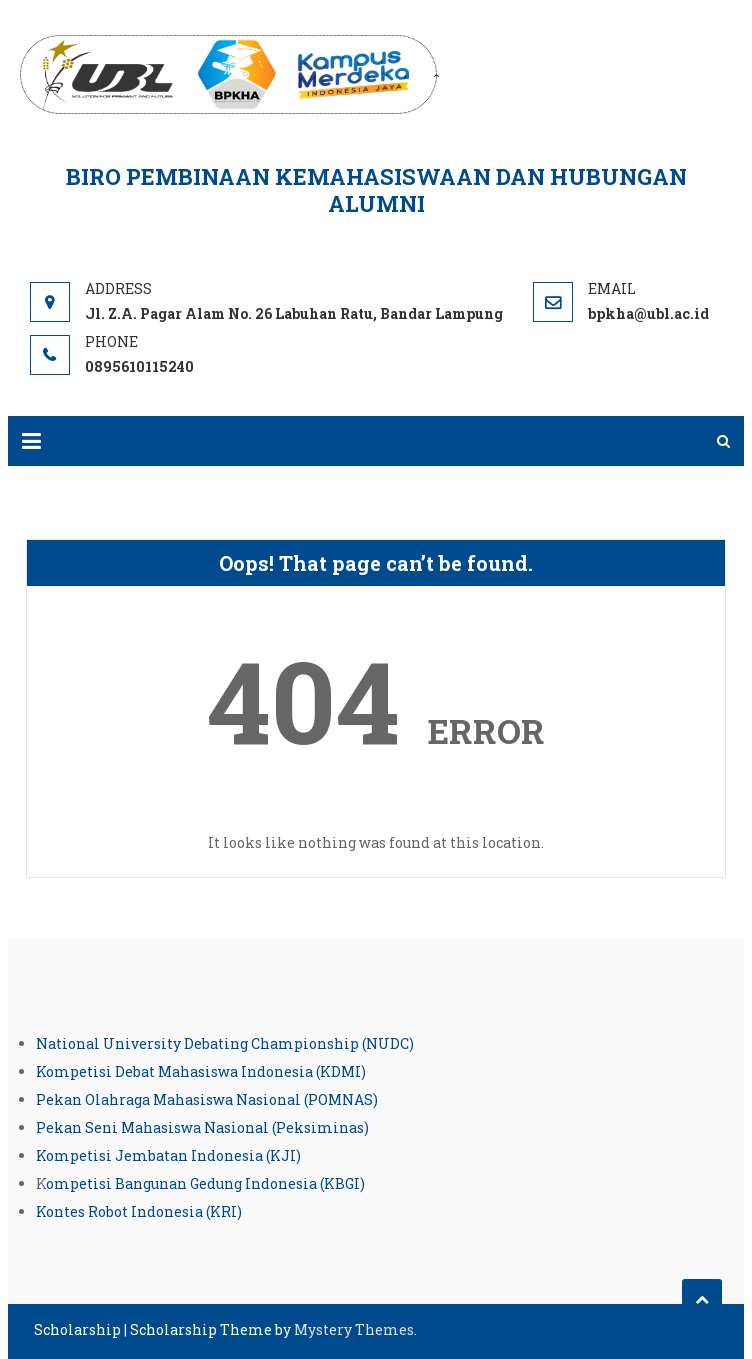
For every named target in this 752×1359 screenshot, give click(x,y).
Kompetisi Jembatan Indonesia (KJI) (168, 1155)
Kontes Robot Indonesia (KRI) (139, 1211)
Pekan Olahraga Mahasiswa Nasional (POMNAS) (207, 1099)
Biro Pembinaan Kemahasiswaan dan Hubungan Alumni (376, 190)
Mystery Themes (354, 1329)
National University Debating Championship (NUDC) (225, 1043)
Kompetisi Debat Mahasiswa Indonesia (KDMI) (201, 1071)
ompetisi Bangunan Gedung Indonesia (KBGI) (205, 1183)
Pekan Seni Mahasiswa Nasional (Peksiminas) (202, 1127)
